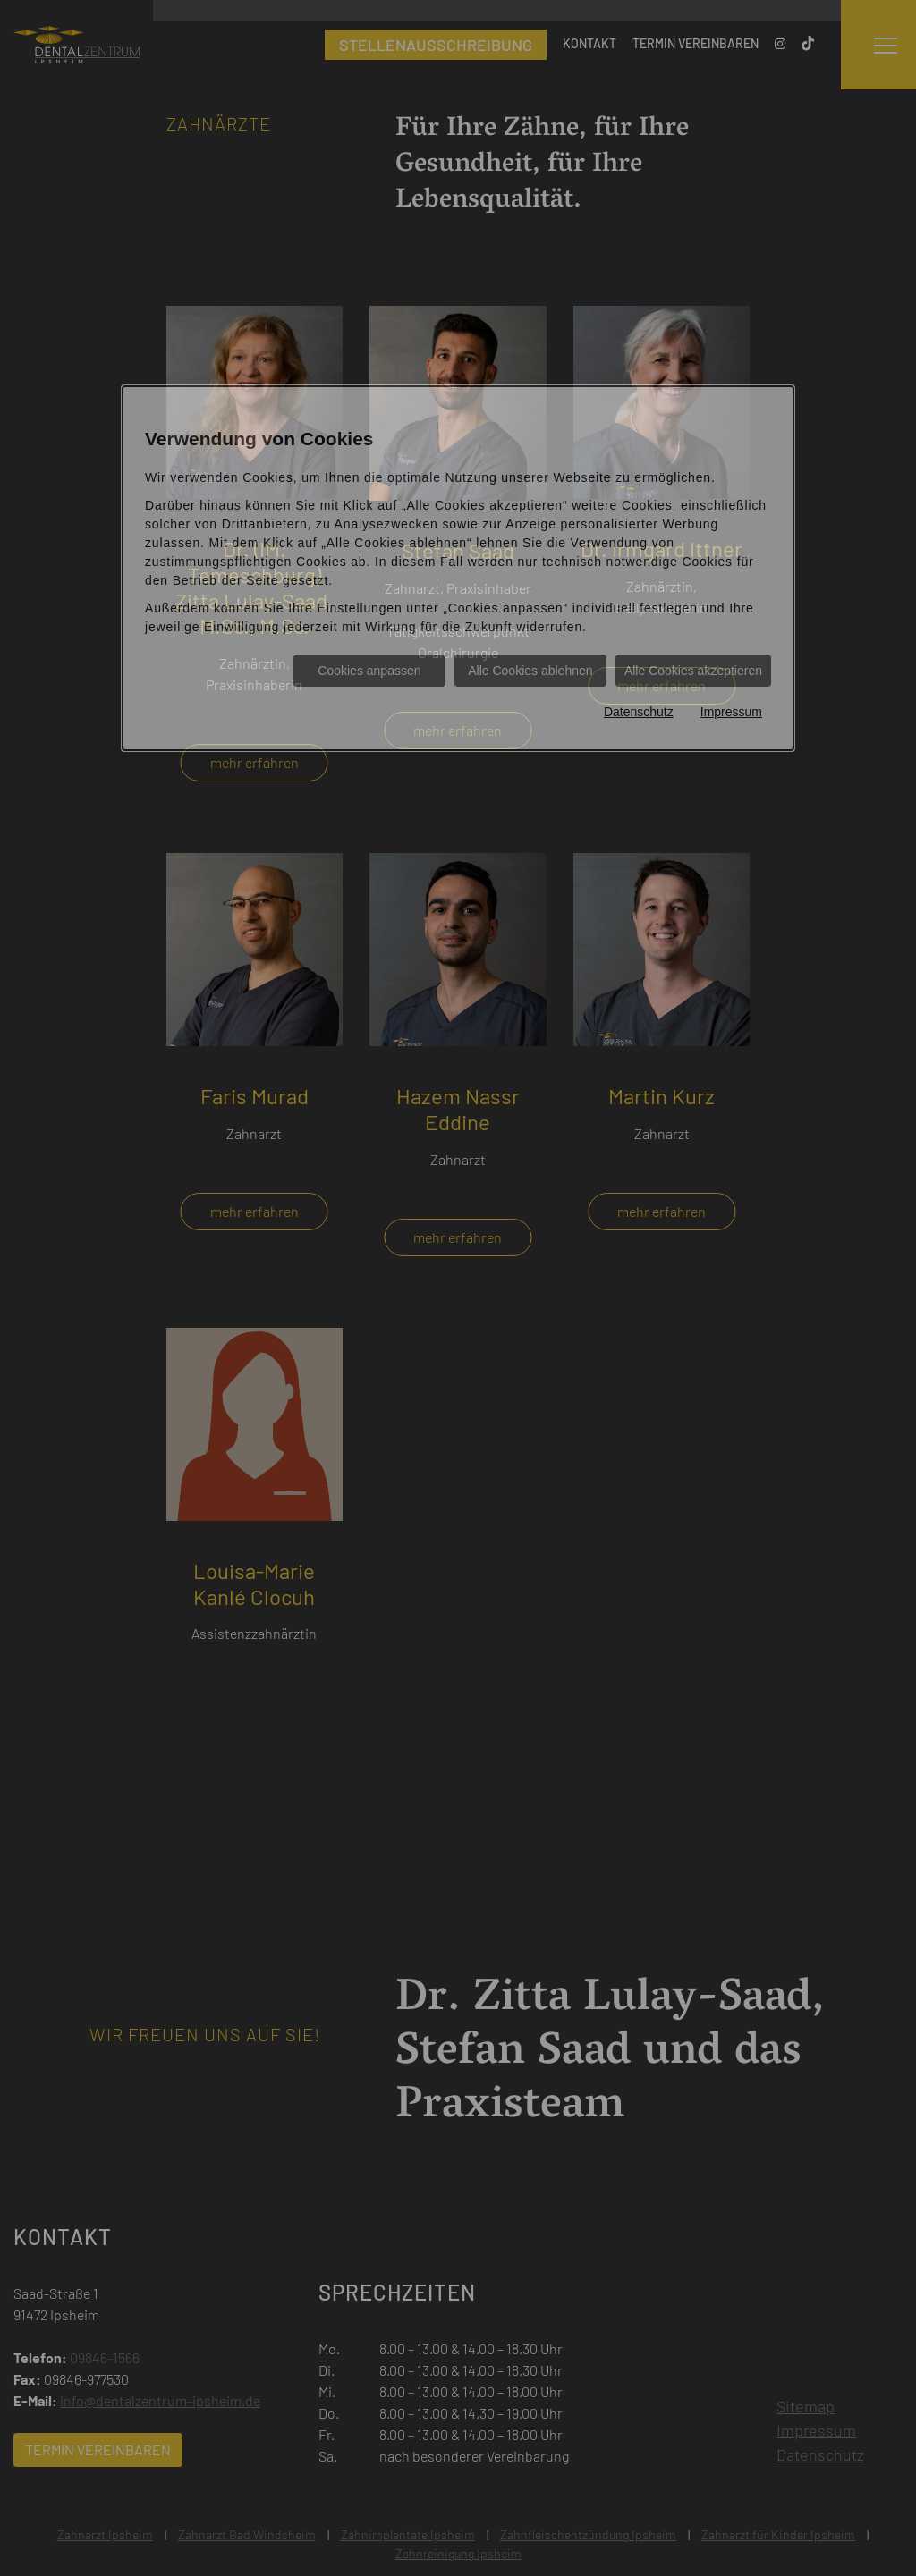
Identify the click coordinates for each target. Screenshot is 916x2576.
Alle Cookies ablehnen (530, 670)
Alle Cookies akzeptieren (693, 670)
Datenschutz (639, 712)
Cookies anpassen (369, 670)
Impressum (731, 712)
